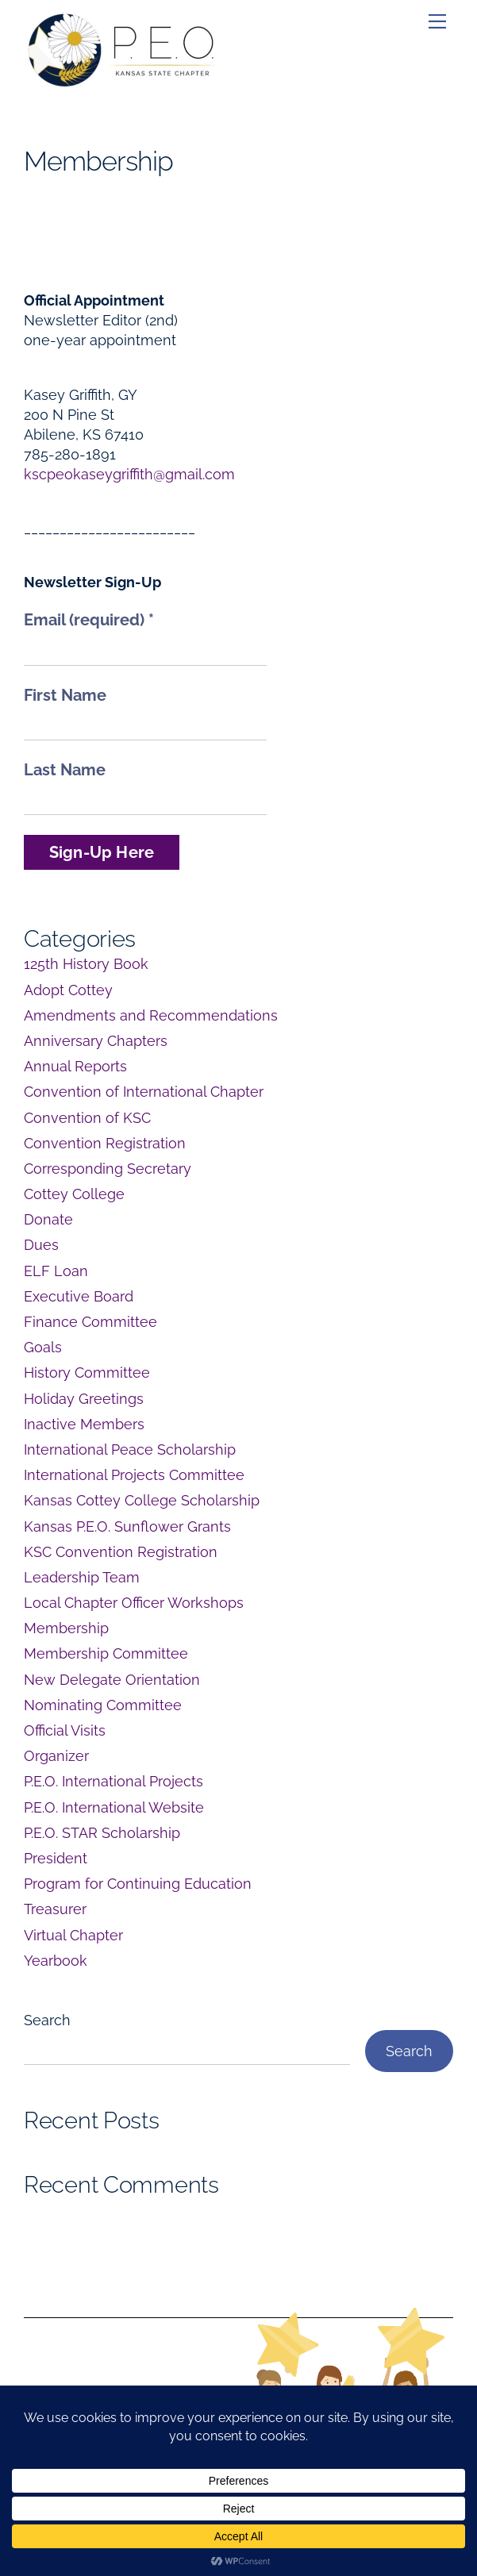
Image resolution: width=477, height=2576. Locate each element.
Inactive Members (84, 1424)
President (55, 1858)
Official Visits (65, 1730)
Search (47, 2020)
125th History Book (86, 963)
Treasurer (55, 1909)
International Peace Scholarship (130, 1449)
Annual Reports (75, 1066)
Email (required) (89, 619)
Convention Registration (105, 1143)
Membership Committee (106, 1653)
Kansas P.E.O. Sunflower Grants (127, 1526)
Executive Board (78, 1296)
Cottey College (74, 1194)
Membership (66, 1628)
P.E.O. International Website (114, 1807)
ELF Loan (56, 1271)
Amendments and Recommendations (151, 1015)
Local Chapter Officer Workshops (134, 1602)
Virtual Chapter (73, 1935)
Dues (41, 1244)
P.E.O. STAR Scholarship (102, 1832)
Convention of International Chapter (144, 1091)
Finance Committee (90, 1321)
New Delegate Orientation (112, 1679)
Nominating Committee (103, 1705)
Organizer (56, 1755)
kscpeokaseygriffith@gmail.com (129, 474)
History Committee (87, 1372)
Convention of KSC (87, 1117)
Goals (43, 1347)
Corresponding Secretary (107, 1168)
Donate (48, 1219)
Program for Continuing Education (138, 1883)
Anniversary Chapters (95, 1040)
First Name (65, 695)
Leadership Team (82, 1577)
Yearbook (55, 1960)
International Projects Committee (134, 1475)
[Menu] (437, 21)
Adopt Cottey (68, 990)
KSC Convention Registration (120, 1552)
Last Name (65, 769)
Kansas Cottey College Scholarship (142, 1500)
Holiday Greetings (84, 1398)
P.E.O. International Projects (113, 1781)
